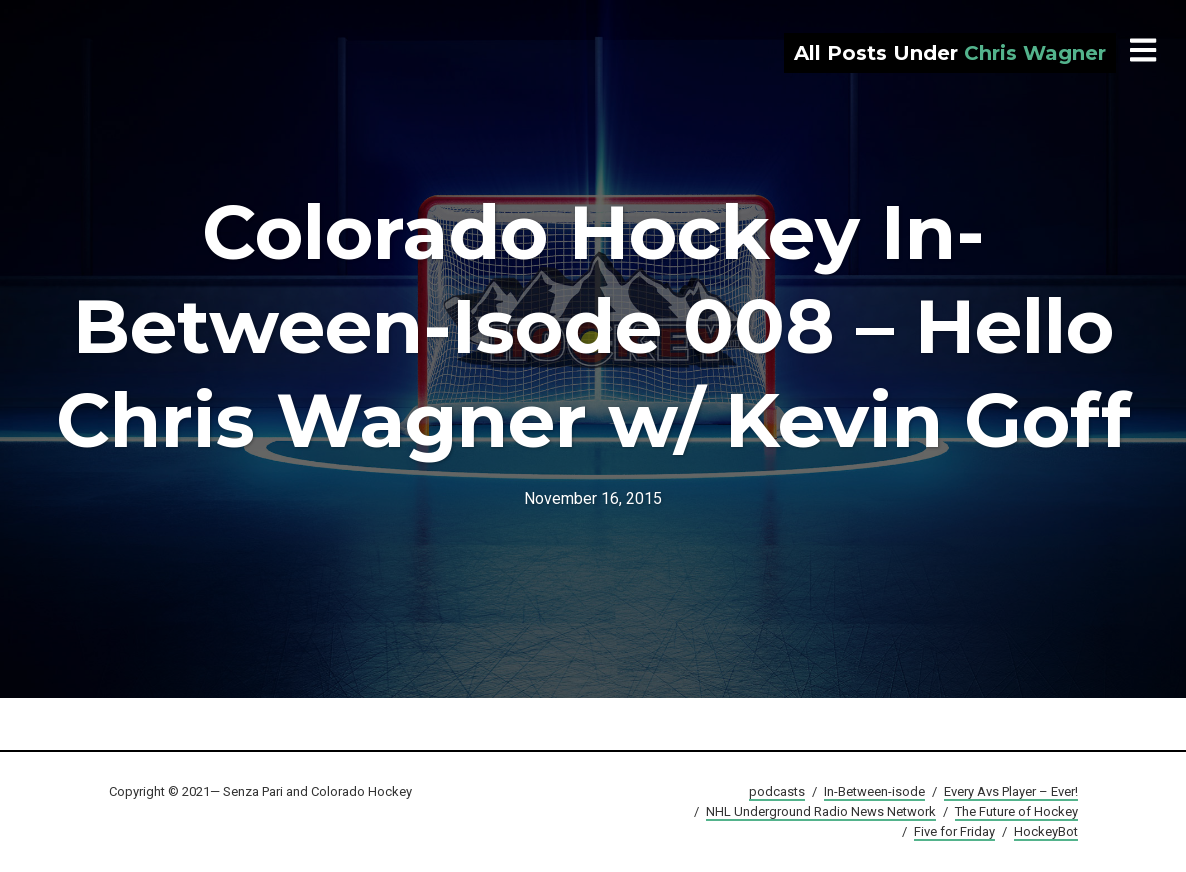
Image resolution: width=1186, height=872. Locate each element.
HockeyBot (1046, 831)
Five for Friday (954, 831)
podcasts (777, 791)
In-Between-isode (874, 791)
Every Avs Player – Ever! (1011, 791)
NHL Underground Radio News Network (821, 811)
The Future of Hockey (1016, 811)
